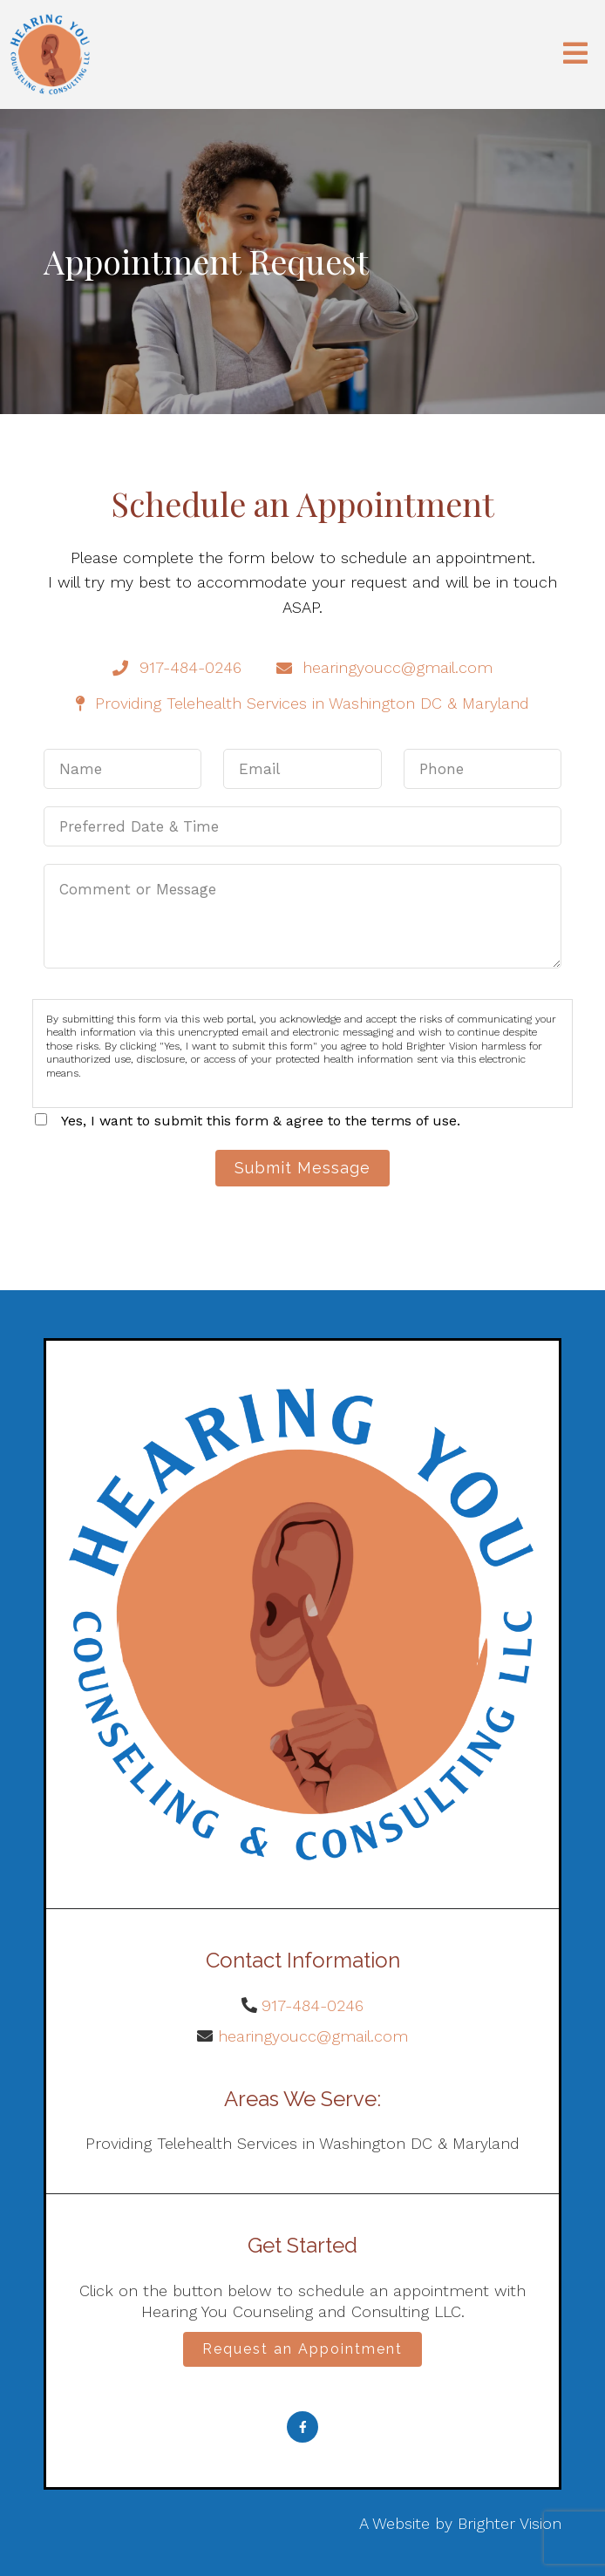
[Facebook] (302, 2427)
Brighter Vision (509, 2523)
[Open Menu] (575, 54)
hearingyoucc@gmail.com (313, 2036)
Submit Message (302, 1168)
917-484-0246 (313, 2005)
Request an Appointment (302, 2349)
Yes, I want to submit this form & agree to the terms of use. (260, 1120)
